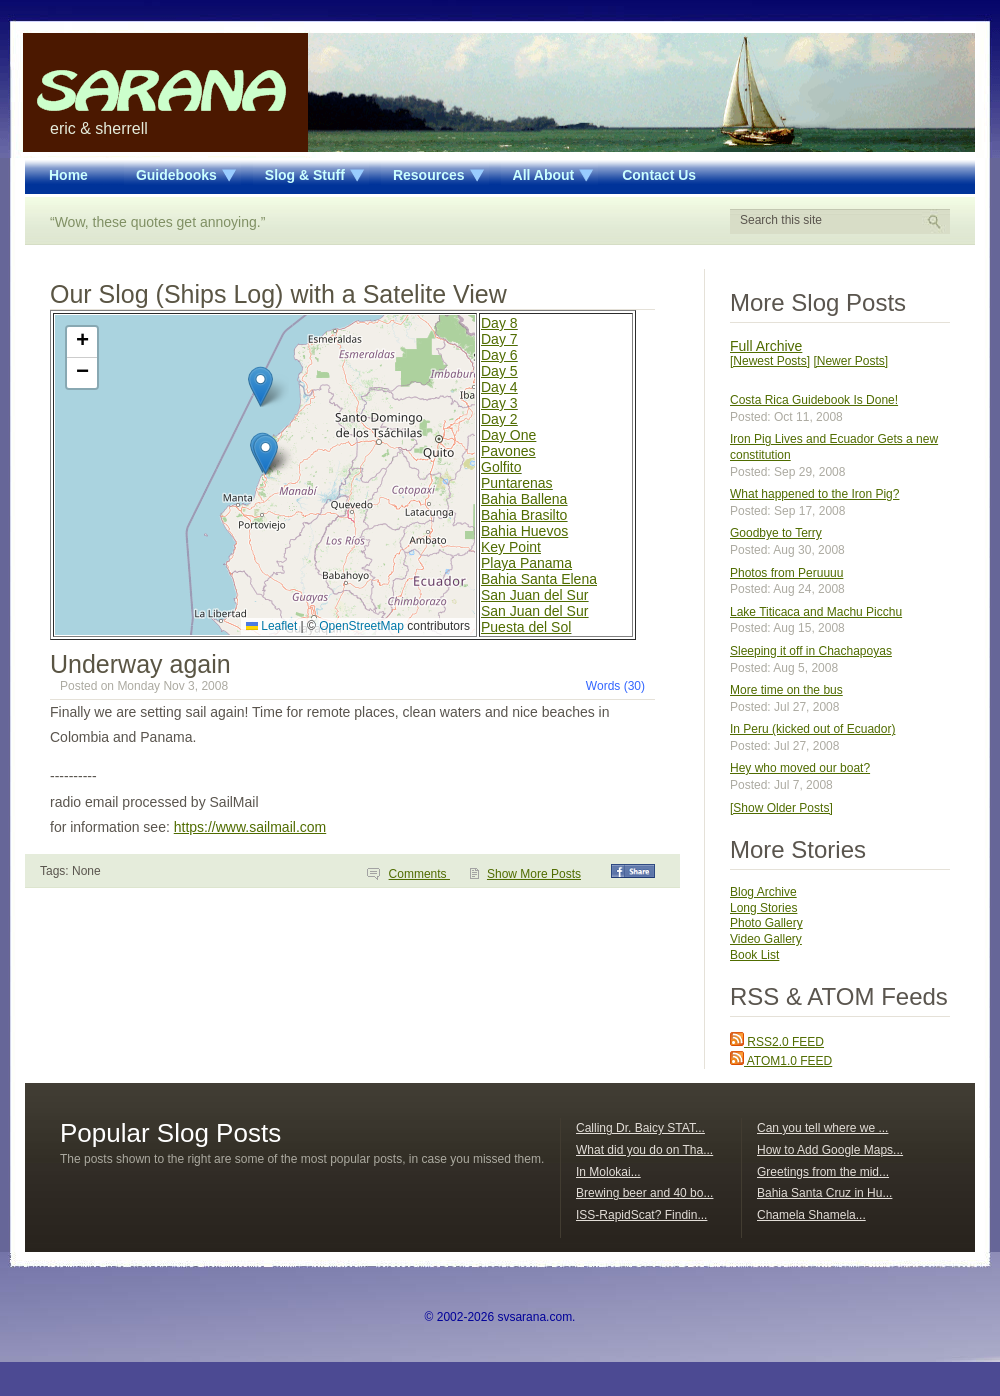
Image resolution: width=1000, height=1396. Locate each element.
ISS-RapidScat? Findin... (641, 1215)
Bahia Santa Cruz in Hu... (824, 1193)
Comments (419, 874)
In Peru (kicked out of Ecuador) (812, 729)
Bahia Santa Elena (539, 579)
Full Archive (766, 346)
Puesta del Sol (526, 627)
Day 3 (499, 403)
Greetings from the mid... (823, 1172)
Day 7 (499, 339)
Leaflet (271, 626)
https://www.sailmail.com (250, 827)
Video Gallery (766, 939)
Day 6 (499, 355)
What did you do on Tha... (644, 1150)
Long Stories (763, 908)
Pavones (508, 451)
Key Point (511, 547)
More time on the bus (786, 690)
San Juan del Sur (534, 595)
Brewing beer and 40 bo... (644, 1193)
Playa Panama (526, 563)
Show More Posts (534, 874)
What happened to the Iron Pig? (814, 494)
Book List (754, 955)
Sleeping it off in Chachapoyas (811, 651)
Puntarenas (517, 483)
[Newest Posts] (770, 361)
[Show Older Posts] (781, 808)
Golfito (501, 467)
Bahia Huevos (524, 531)
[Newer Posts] (850, 361)
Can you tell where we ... (822, 1128)
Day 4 (499, 387)
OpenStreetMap (361, 626)
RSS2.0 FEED (777, 1042)
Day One (508, 435)
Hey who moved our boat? (800, 768)
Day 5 (499, 371)
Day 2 (499, 419)
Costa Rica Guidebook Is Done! (814, 400)
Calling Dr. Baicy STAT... (640, 1128)
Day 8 (499, 323)
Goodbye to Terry (776, 533)
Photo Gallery (766, 923)
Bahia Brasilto (524, 515)
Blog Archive (763, 892)
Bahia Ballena (524, 499)
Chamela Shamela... (811, 1215)
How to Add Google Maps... (830, 1150)
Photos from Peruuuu (786, 573)
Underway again (140, 664)
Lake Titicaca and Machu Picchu (816, 612)
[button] (265, 454)
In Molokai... (608, 1172)
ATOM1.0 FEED (781, 1061)
